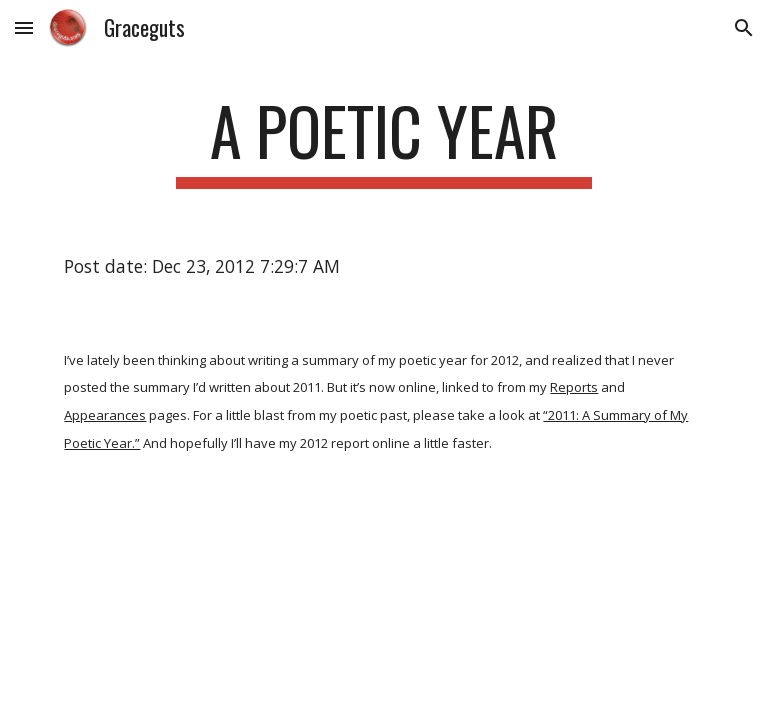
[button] (24, 27)
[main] (383, 140)
